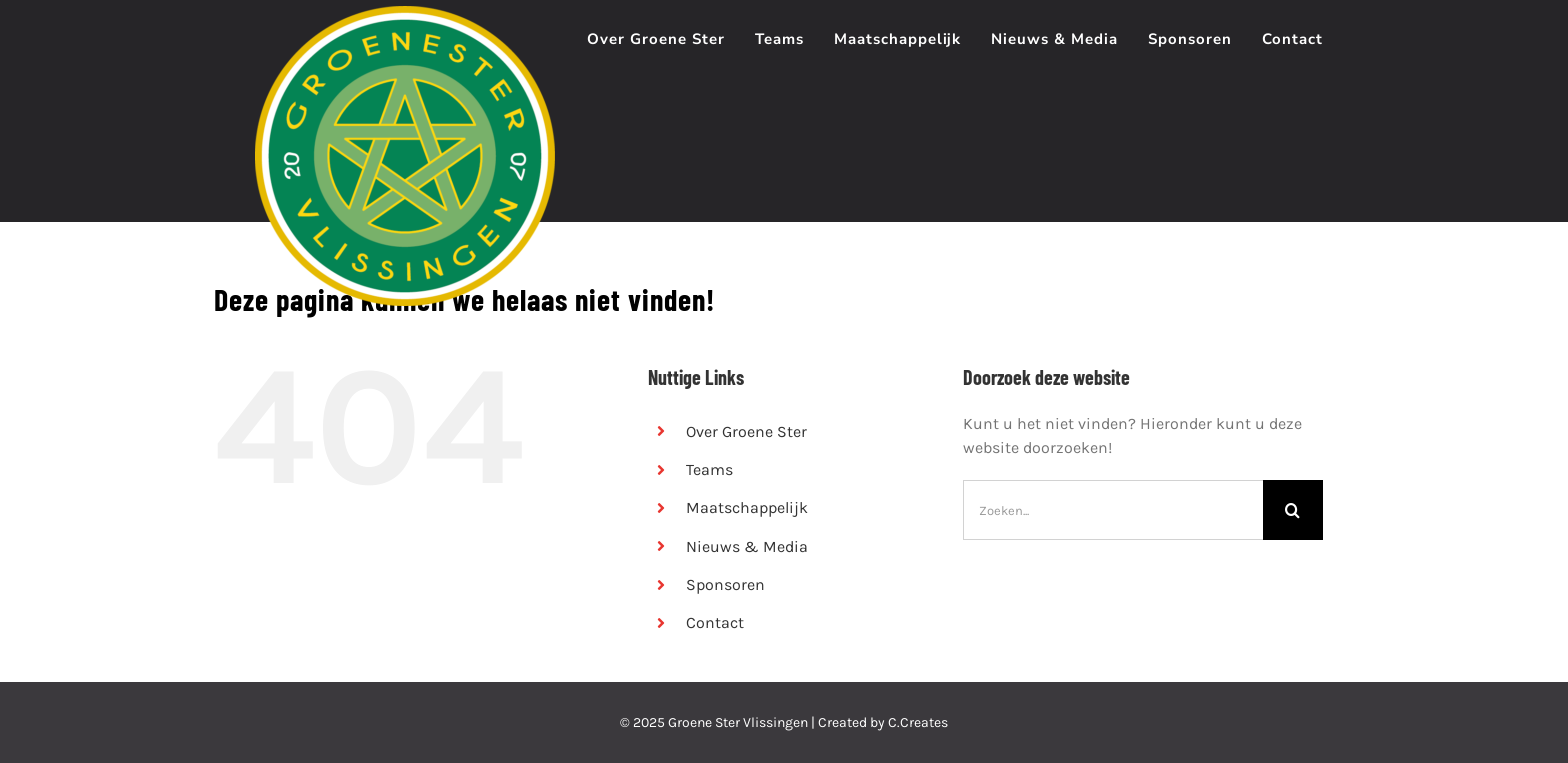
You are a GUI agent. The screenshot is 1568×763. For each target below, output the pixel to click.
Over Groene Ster (746, 431)
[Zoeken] (1293, 510)
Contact (715, 622)
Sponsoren (725, 584)
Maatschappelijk (747, 507)
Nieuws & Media (747, 546)
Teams (709, 469)
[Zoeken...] (1113, 510)
